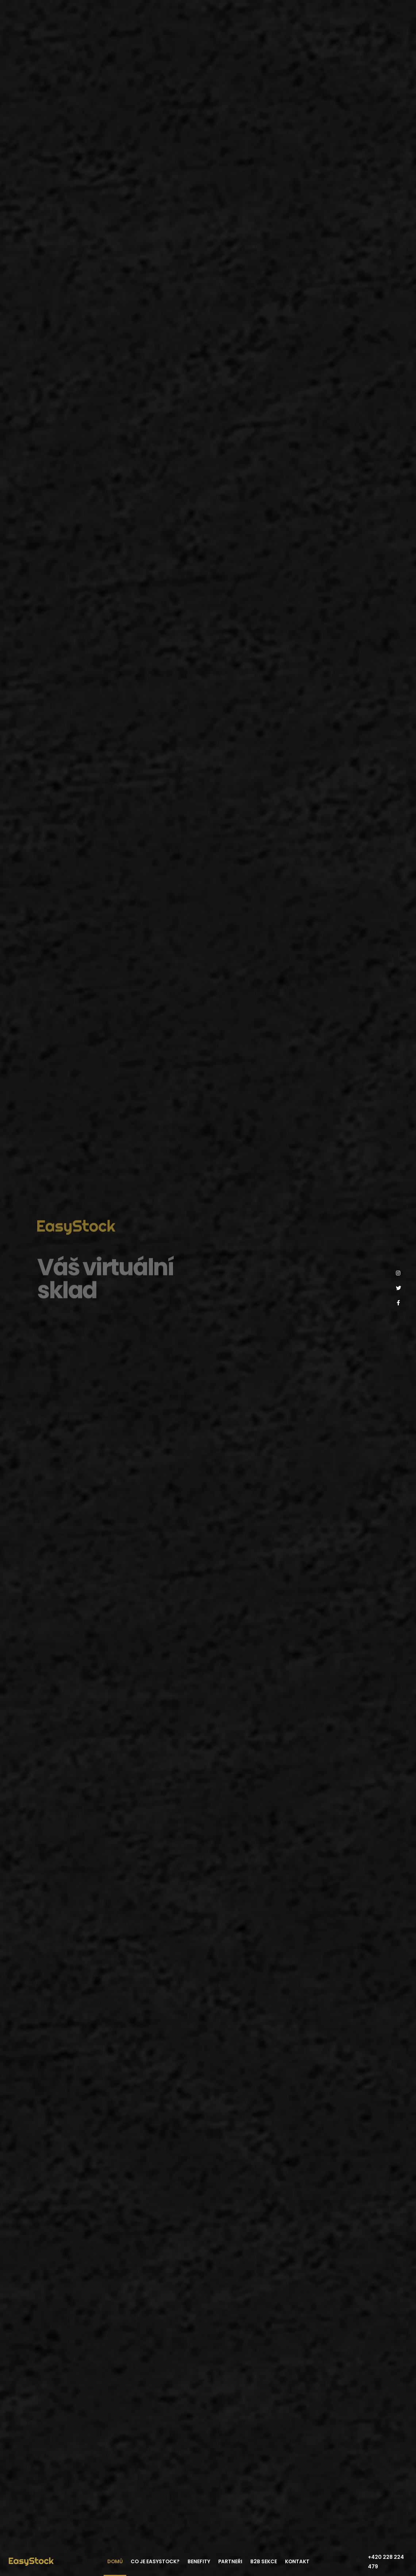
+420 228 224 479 (386, 2561)
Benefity (199, 2561)
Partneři (230, 2561)
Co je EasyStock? (155, 2561)
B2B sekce (263, 2561)
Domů (115, 2561)
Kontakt (297, 2561)
